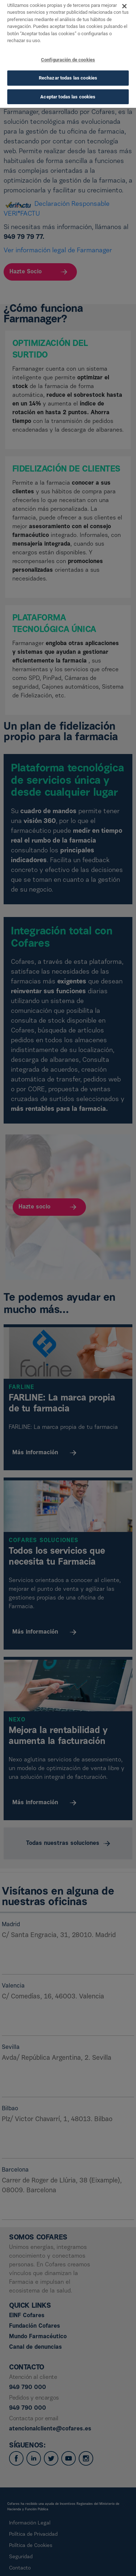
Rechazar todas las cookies (68, 69)
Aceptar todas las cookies (67, 87)
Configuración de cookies (68, 50)
